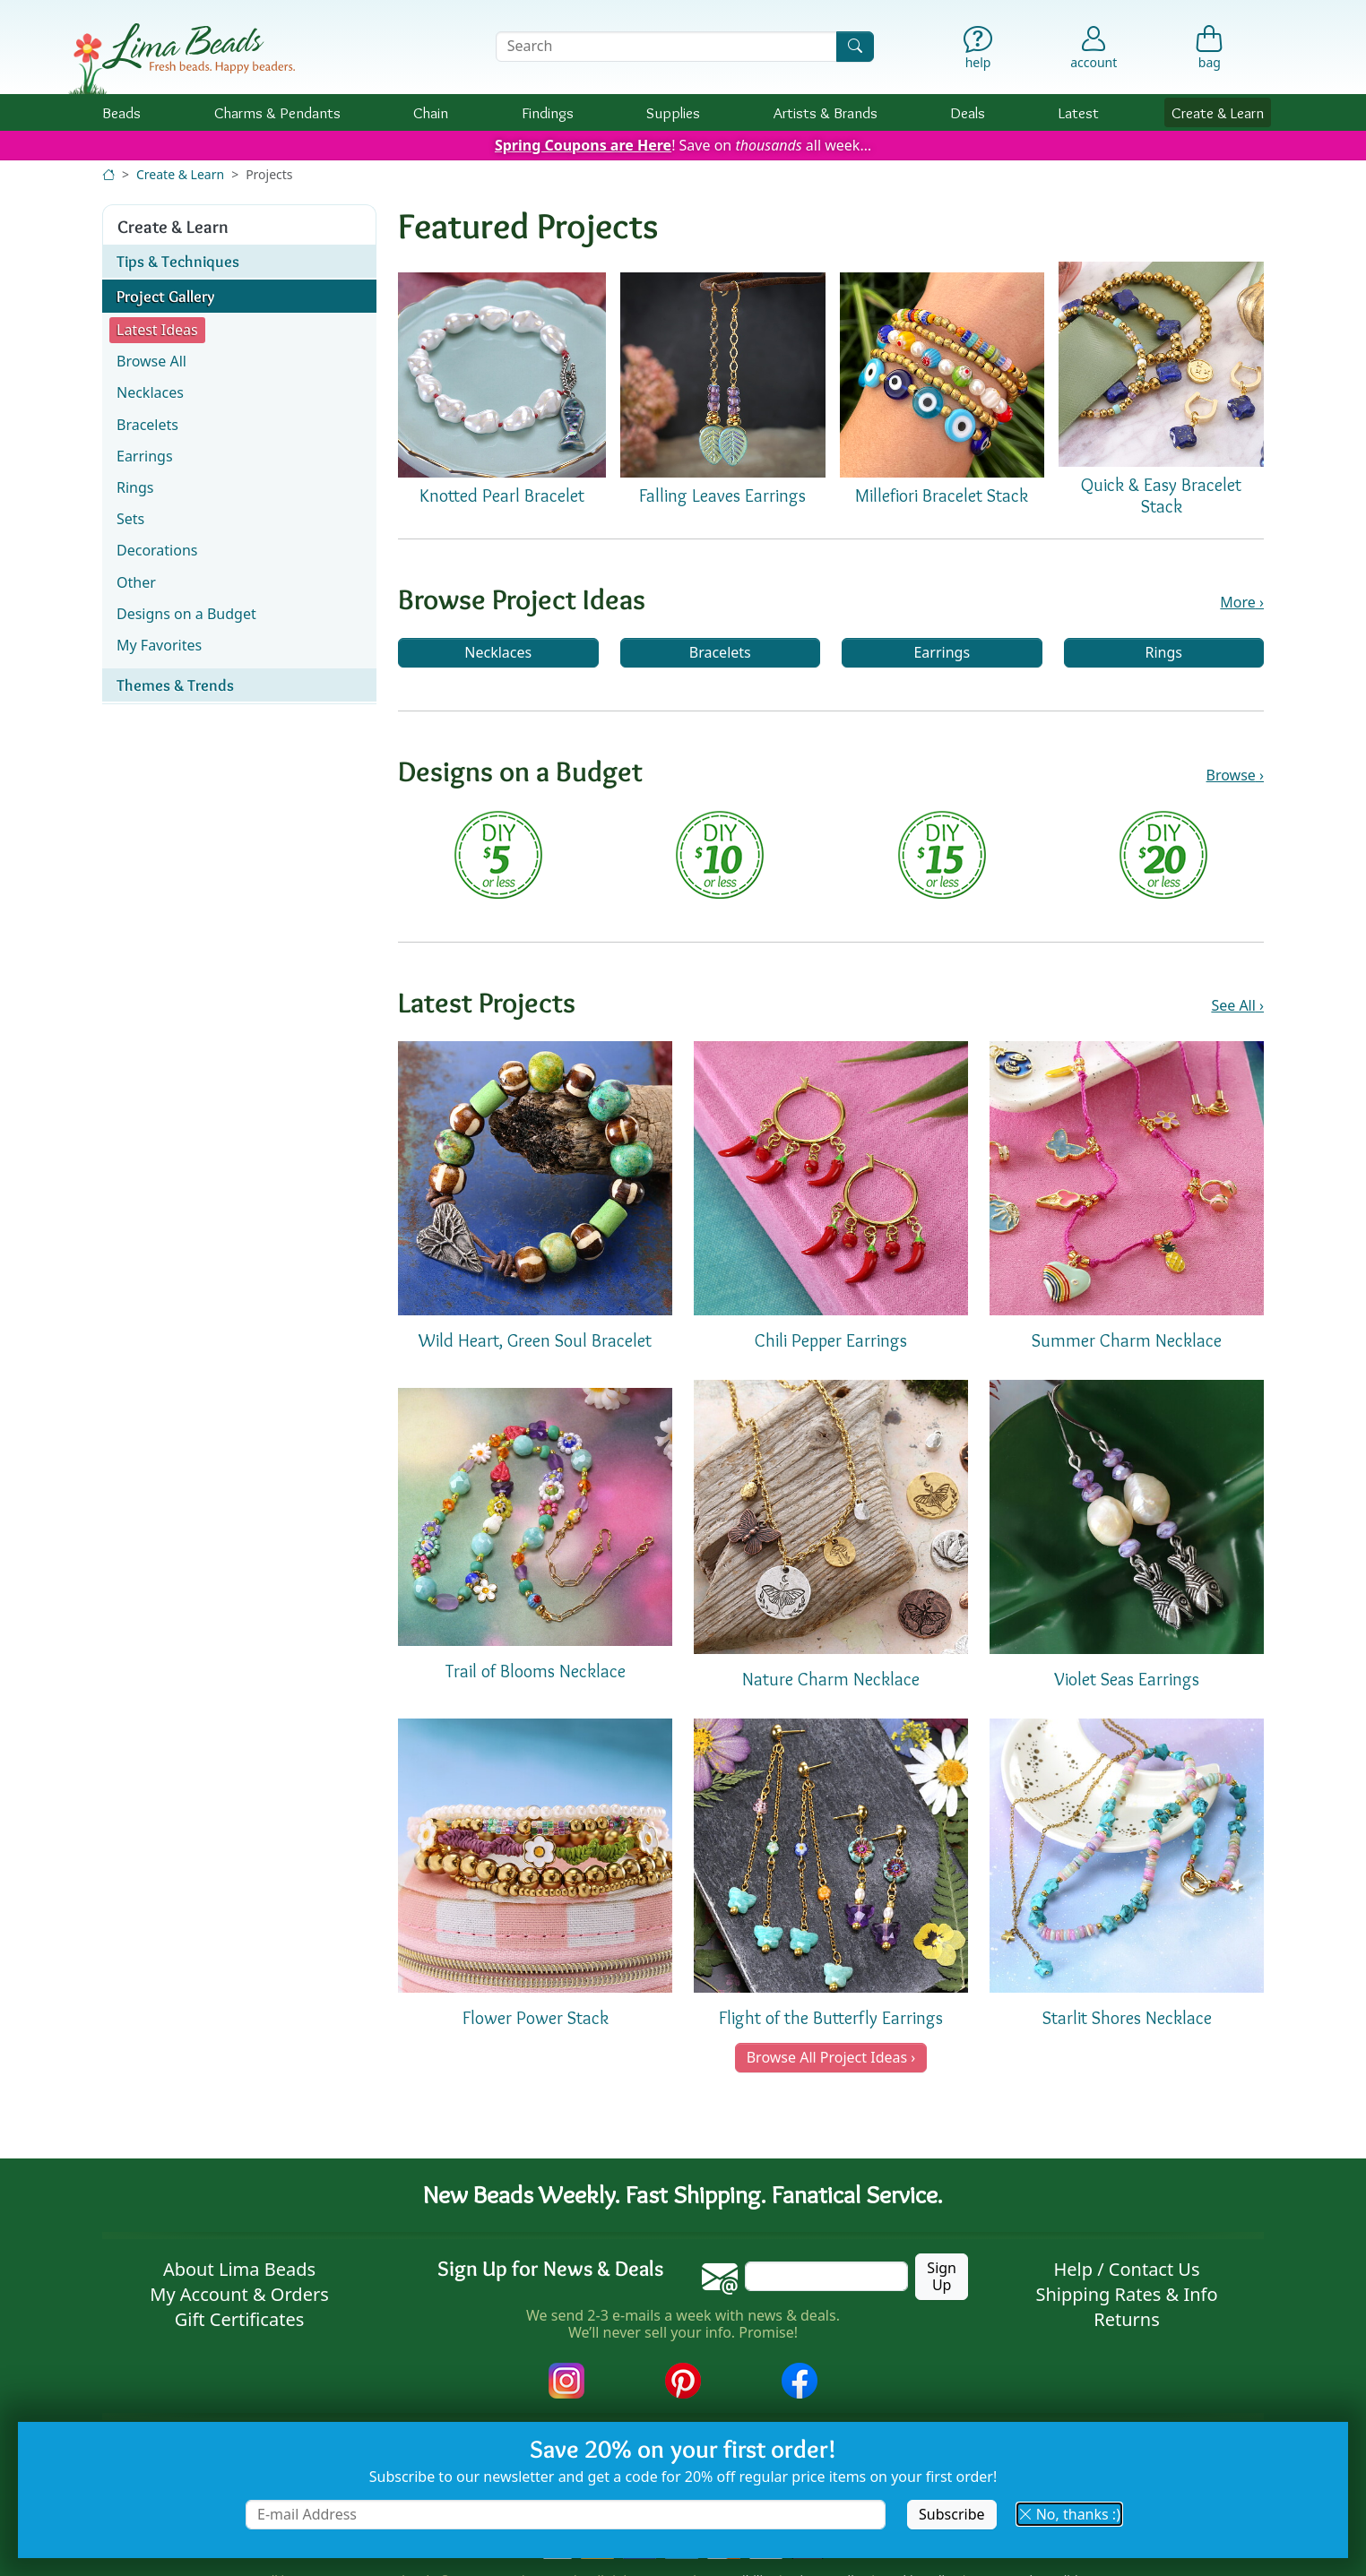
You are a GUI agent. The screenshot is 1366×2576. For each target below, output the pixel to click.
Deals (967, 112)
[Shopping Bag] (1209, 51)
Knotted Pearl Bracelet (501, 495)
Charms (277, 112)
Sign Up (941, 2276)
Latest (1079, 112)
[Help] (978, 51)
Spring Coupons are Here (583, 145)
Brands (826, 112)
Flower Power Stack (536, 2018)
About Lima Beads (239, 2269)
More (1238, 602)
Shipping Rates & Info (1126, 2294)
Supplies (673, 112)
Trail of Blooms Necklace (535, 1671)
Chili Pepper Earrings (831, 1340)
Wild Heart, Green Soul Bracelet (535, 1340)
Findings (548, 112)
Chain (430, 112)
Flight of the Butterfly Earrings (831, 2018)
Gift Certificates (240, 2319)
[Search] (855, 46)
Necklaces (498, 652)
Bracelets (720, 652)
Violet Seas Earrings (1126, 1679)
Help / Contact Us (1126, 2269)
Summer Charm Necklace (1127, 1340)
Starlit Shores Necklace (1127, 2018)
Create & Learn (1217, 112)
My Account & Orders (239, 2294)
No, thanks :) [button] (1069, 2514)
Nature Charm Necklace (831, 1679)
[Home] (108, 174)
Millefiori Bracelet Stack (941, 495)
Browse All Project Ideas (827, 2057)
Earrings (941, 652)
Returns (1127, 2319)
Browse (1231, 775)
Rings (1164, 652)
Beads (121, 112)
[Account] (1093, 46)
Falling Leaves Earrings (722, 495)
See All (1233, 1005)
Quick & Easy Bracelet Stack (1161, 495)
